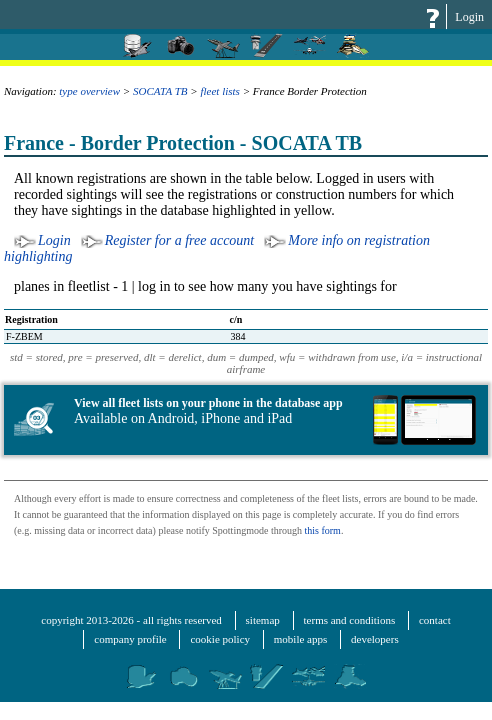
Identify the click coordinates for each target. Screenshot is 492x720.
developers (375, 639)
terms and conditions (350, 620)
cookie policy (220, 639)
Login (469, 17)
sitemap (263, 620)
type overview (89, 91)
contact (435, 620)
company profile (130, 639)
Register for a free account (180, 240)
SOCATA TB (160, 91)
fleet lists (219, 91)
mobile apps (300, 639)
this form (322, 530)
